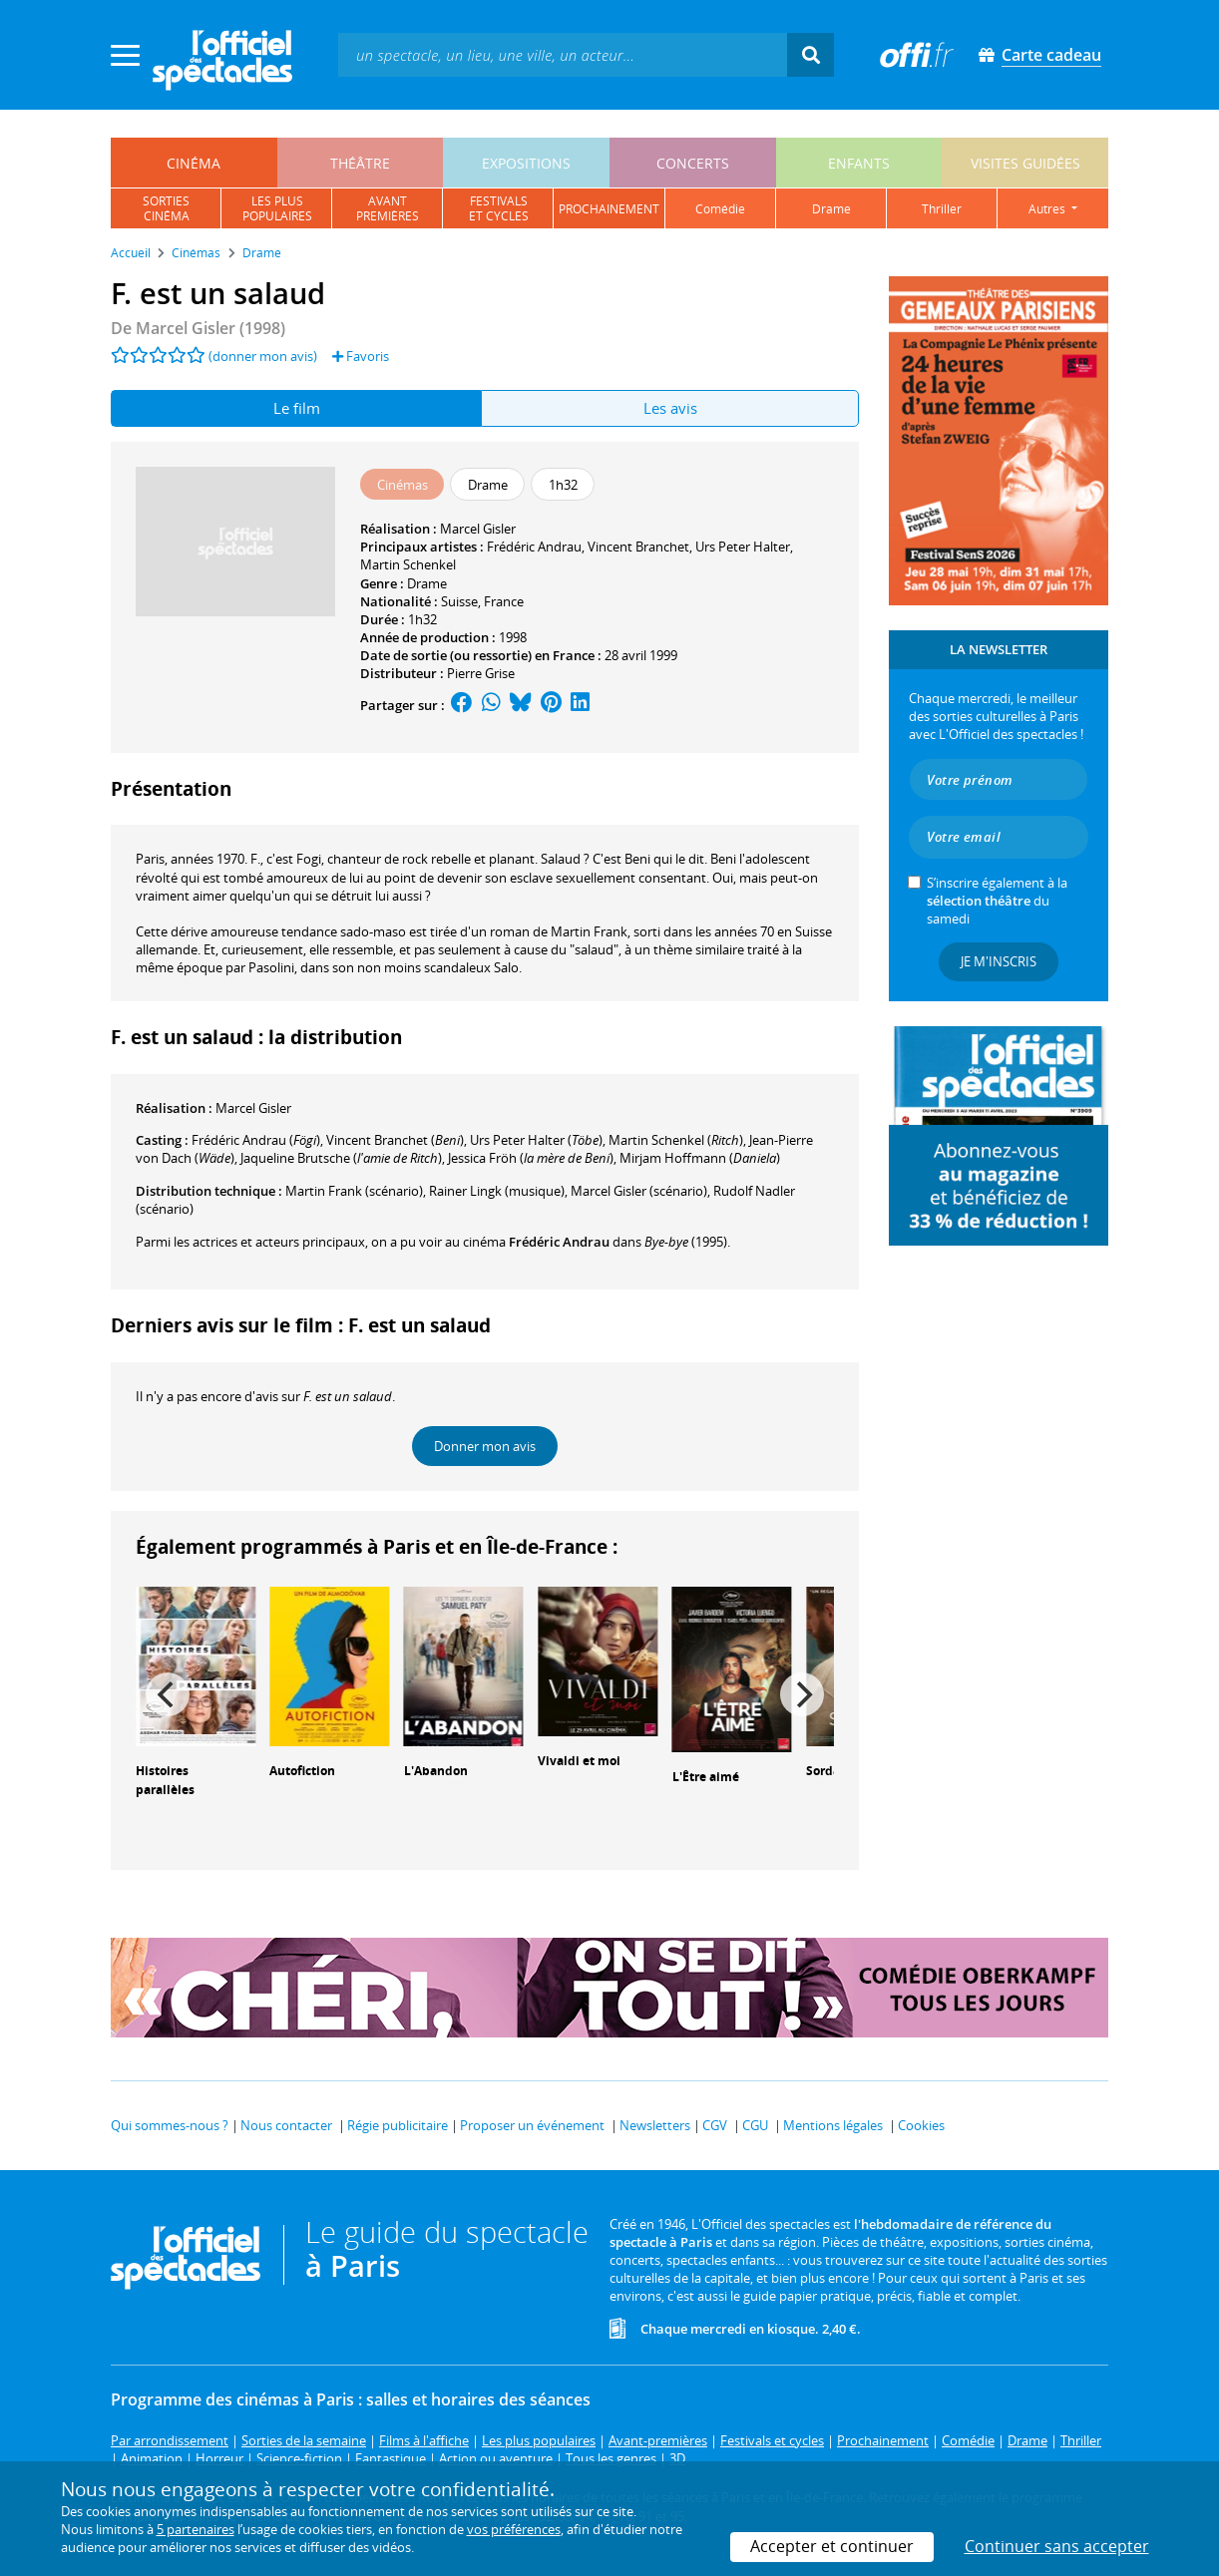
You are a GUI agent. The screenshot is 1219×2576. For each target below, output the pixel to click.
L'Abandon (436, 1770)
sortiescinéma (166, 208)
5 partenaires (195, 2529)
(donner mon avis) (262, 356)
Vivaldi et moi (579, 1760)
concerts (692, 163)
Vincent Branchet (638, 546)
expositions (526, 163)
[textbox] (562, 54)
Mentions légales (833, 2125)
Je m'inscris (998, 961)
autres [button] (1048, 208)
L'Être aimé (705, 1776)
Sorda (823, 1770)
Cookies (921, 2125)
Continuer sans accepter (1057, 2546)
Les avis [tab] (670, 408)
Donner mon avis (485, 1446)
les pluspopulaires (277, 208)
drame (831, 208)
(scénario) (639, 1191)
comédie (720, 208)
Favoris (360, 356)
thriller (942, 208)
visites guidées (1025, 163)
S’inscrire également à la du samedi (997, 900)
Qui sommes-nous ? (169, 2125)
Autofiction (302, 1770)
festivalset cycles (499, 208)
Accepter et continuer (832, 2546)
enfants (859, 163)
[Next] (802, 1694)
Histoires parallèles (165, 1780)
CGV (714, 2125)
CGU (755, 2125)
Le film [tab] (296, 408)
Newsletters (654, 2125)
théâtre (360, 163)
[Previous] (168, 1694)
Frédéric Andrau (534, 546)
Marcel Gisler (478, 529)
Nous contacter (286, 2125)
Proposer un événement (532, 2125)
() (256, 1140)
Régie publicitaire (397, 2125)
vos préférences (514, 2529)
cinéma (193, 163)
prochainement (609, 208)
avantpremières (387, 208)
